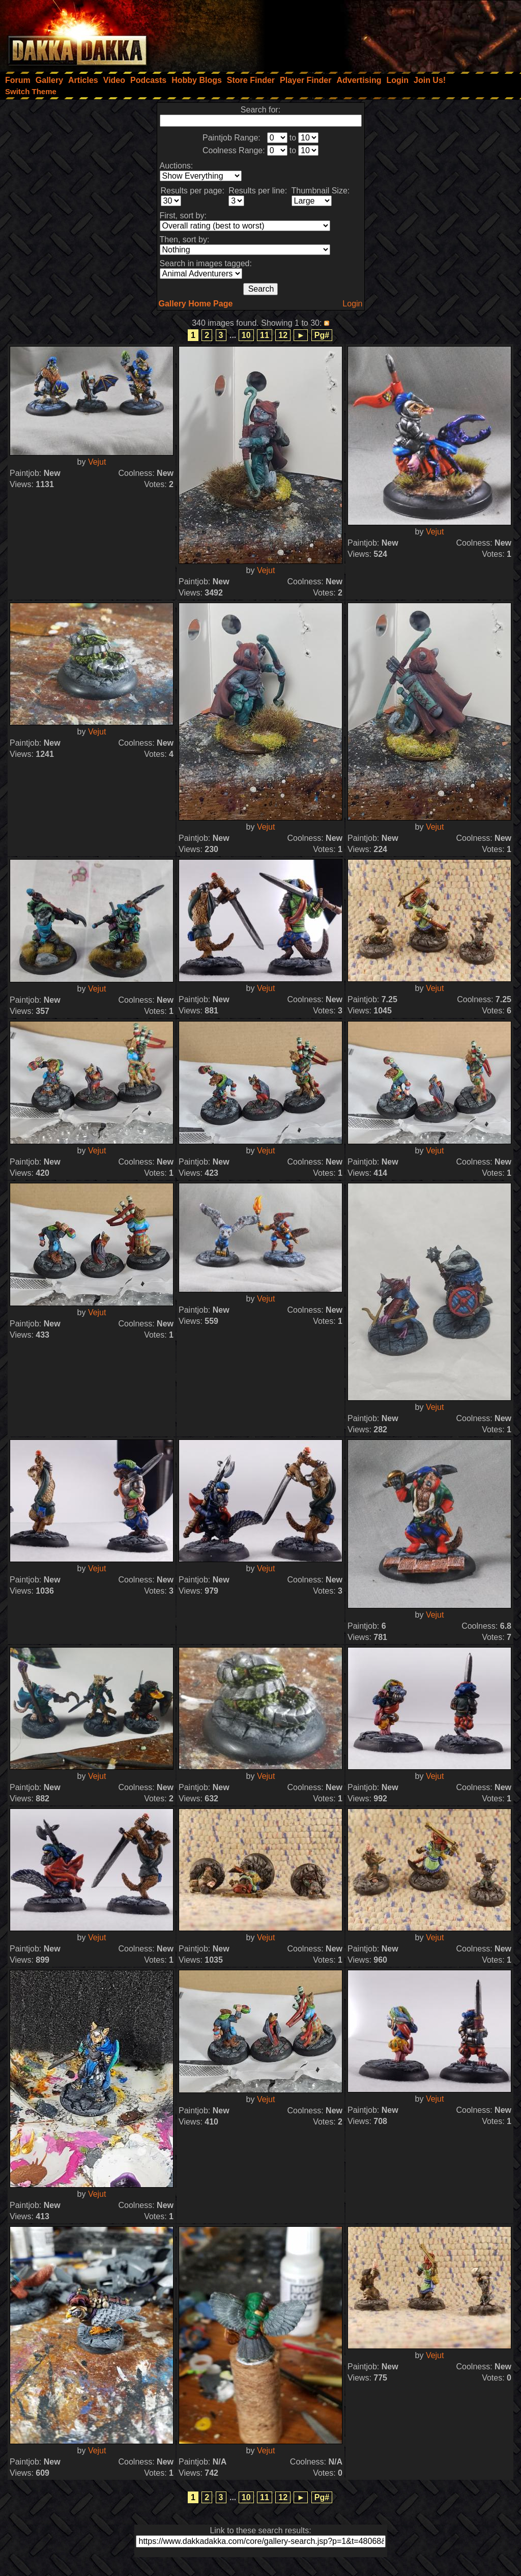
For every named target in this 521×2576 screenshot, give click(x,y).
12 (282, 335)
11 (264, 335)
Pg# (321, 335)
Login (352, 303)
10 (246, 335)
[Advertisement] (384, 33)
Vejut (97, 462)
